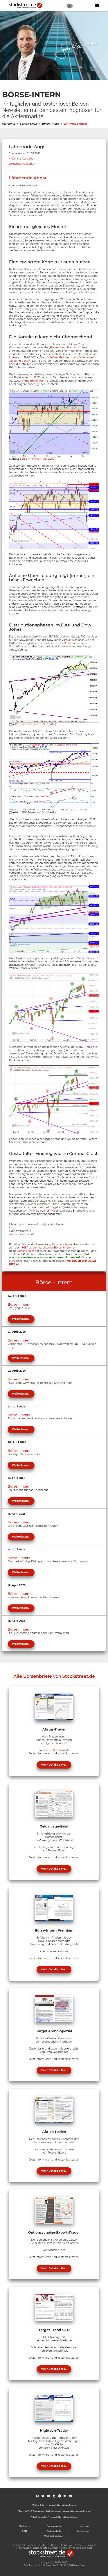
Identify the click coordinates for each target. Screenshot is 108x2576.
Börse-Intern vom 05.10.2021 (37, 458)
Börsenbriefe (54, 2526)
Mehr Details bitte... (54, 1764)
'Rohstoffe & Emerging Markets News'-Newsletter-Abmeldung (54, 2511)
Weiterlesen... (21, 1319)
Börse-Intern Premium (64, 347)
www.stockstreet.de (21, 1234)
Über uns (84, 2526)
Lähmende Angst (75, 123)
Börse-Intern (50, 123)
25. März (52, 1210)
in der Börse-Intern (34, 380)
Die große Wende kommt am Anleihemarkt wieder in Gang (52, 359)
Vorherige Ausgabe (21, 163)
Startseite (8, 123)
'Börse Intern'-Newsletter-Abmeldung (54, 2505)
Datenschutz (54, 2531)
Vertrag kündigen (54, 2536)
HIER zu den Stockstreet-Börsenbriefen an (49, 1247)
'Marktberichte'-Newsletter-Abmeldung (54, 2517)
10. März (34, 1210)
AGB (24, 2531)
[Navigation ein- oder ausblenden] (97, 5)
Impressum (83, 2531)
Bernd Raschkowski (56, 1750)
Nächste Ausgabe (22, 158)
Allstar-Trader (25, 1251)
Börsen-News (28, 123)
